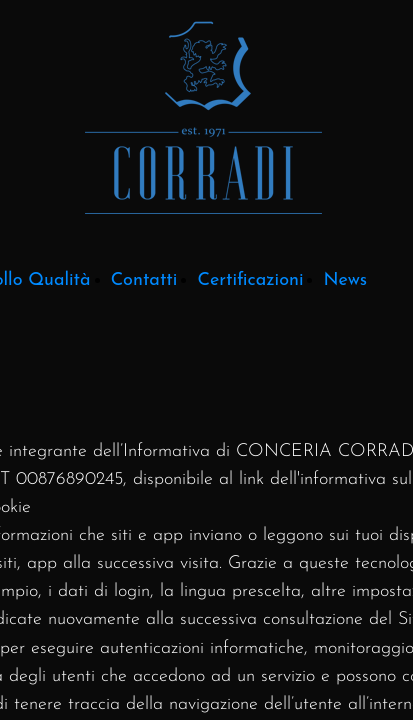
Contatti (144, 280)
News (345, 280)
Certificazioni (250, 280)
